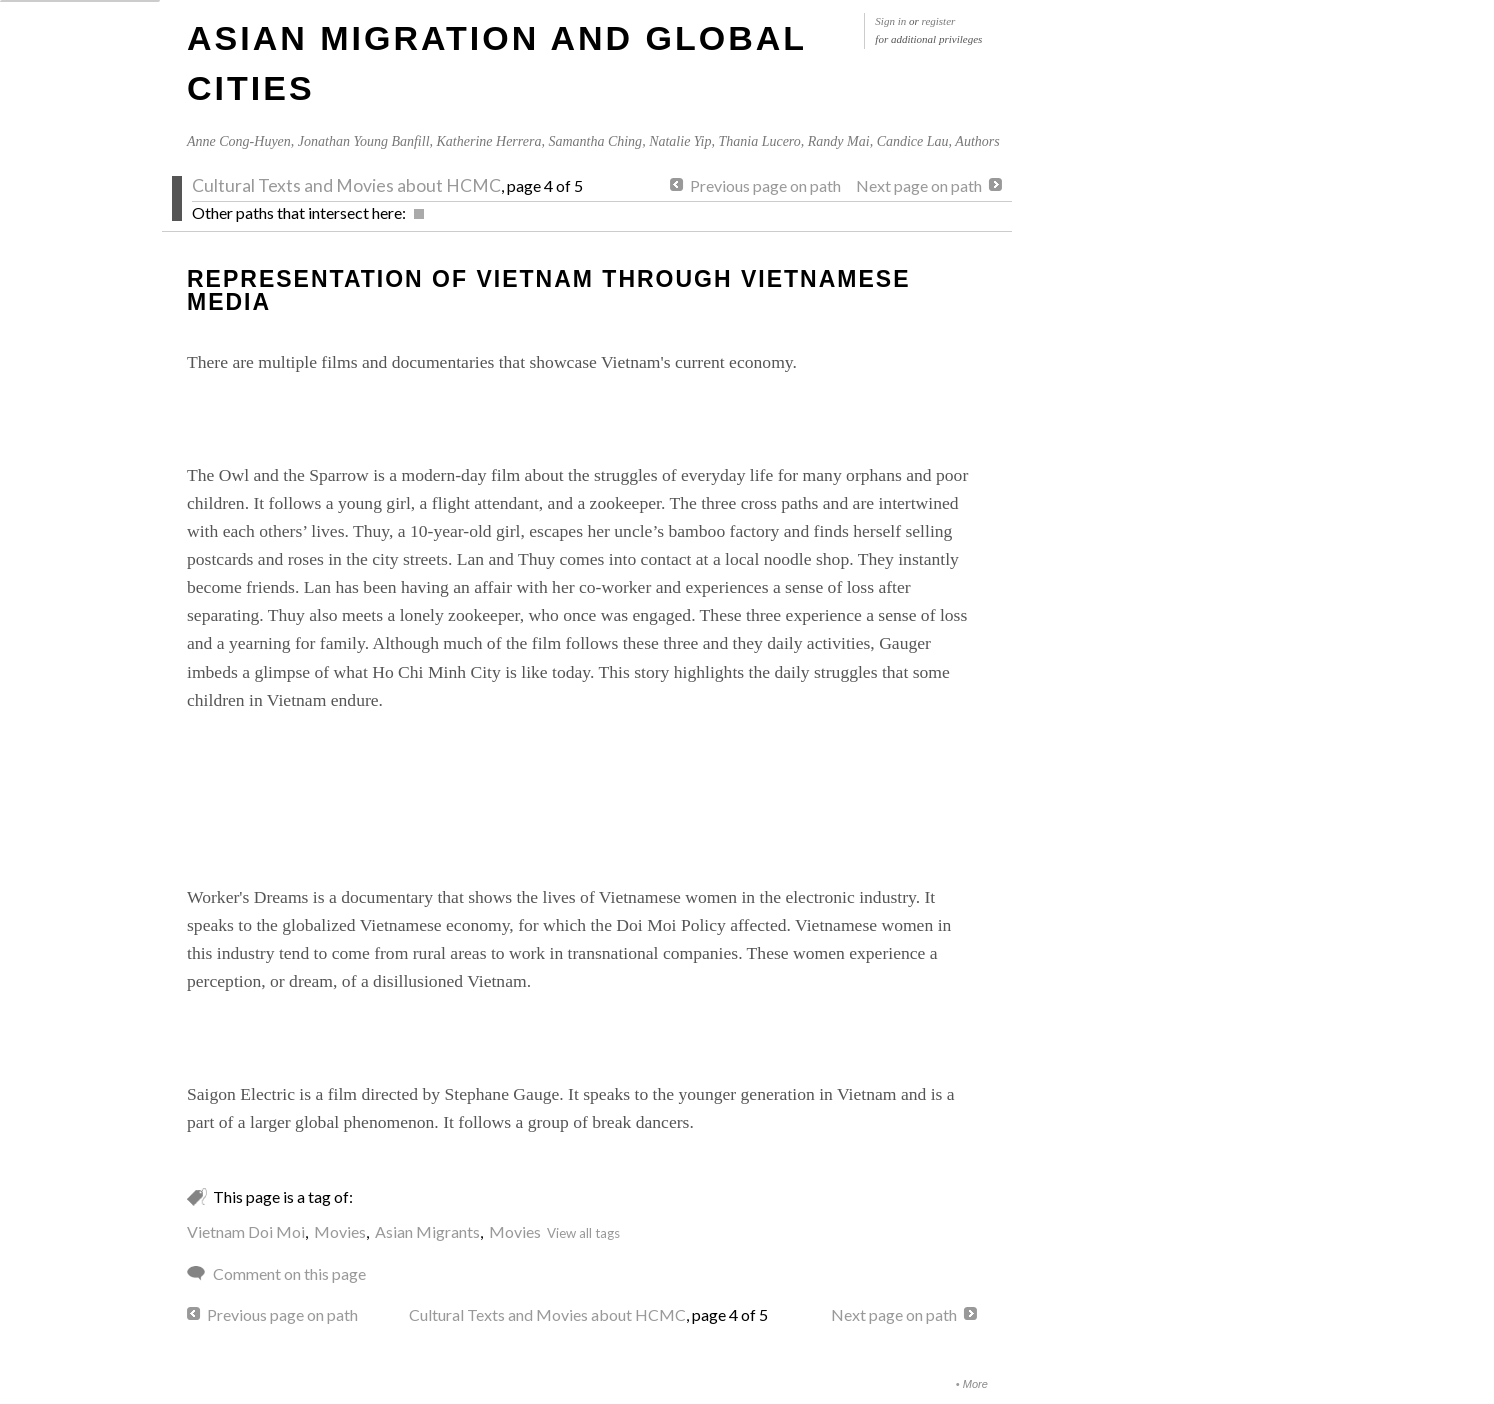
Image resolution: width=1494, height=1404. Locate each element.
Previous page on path (765, 185)
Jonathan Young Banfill (364, 141)
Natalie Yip (680, 141)
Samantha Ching (595, 141)
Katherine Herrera (489, 141)
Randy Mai (839, 141)
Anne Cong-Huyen (239, 141)
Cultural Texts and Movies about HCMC (346, 185)
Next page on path (919, 185)
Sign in (890, 21)
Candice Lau (913, 141)
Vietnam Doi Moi (246, 1231)
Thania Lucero (759, 141)
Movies (340, 1231)
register (939, 21)
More (975, 1384)
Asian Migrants (427, 1231)
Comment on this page (289, 1273)
